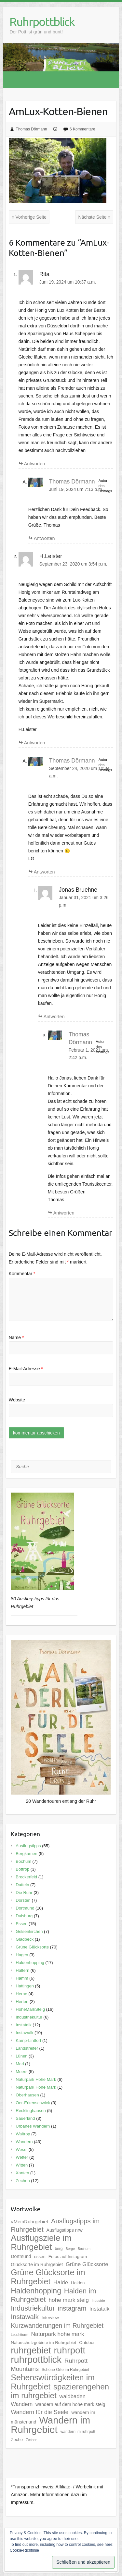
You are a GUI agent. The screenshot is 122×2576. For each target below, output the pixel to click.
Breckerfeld (26, 1876)
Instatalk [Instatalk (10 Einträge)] (99, 2309)
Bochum (23, 1861)
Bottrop (22, 1869)
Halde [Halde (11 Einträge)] (60, 2282)
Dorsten (23, 1900)
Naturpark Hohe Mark (36, 2079)
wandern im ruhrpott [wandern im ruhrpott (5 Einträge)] (78, 2431)
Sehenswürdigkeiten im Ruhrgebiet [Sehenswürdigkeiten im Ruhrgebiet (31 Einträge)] (53, 2382)
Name (16, 1337)
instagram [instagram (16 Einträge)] (72, 2308)
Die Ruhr (24, 1892)
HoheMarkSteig (30, 2009)
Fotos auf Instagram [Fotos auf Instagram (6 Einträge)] (67, 2256)
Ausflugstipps (28, 1845)
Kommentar (22, 1273)
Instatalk (23, 2024)
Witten (22, 2165)
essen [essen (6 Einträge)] (39, 2256)
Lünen (21, 2056)
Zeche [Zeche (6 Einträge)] (17, 2439)
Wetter (22, 2157)
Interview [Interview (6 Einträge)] (50, 2317)
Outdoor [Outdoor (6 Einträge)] (87, 2342)
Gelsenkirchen (29, 1931)
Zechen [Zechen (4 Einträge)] (31, 2440)
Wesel (21, 2149)
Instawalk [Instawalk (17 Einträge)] (25, 2316)
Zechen (23, 2180)
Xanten (22, 2172)
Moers (21, 2071)
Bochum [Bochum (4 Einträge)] (84, 2249)
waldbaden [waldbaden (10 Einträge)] (73, 2396)
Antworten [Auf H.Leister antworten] (34, 742)
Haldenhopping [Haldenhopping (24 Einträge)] (36, 2291)
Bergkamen (26, 1853)
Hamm (22, 1978)
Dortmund (25, 1908)
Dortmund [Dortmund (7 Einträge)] (21, 2256)
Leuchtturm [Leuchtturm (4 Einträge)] (19, 2335)
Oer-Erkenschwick (33, 2102)
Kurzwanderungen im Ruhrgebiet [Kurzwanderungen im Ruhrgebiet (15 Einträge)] (57, 2325)
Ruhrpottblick (42, 21)
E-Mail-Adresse (26, 1368)
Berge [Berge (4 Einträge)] (70, 2249)
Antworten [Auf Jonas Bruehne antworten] (54, 1016)
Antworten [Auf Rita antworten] (34, 463)
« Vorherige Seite (29, 217)
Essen (21, 1923)
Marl (20, 2063)
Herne (21, 1993)
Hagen (22, 1954)
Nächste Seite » (94, 217)
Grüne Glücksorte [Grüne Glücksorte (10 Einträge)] (87, 2264)
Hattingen (25, 1986)
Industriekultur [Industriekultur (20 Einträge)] (33, 2308)
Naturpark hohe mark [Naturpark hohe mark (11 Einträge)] (57, 2334)
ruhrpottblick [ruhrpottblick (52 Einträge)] (36, 2359)
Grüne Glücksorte (32, 1947)
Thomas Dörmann (31, 129)
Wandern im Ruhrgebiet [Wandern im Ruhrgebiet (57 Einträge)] (50, 2425)
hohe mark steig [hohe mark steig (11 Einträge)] (68, 2300)
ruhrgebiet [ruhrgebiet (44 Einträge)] (31, 2350)
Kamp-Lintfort (28, 2040)
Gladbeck (25, 1939)
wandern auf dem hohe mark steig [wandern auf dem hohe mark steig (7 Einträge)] (70, 2404)
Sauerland (25, 2118)
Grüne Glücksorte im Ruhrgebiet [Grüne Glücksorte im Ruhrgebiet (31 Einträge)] (48, 2277)
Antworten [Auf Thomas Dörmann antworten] (44, 538)
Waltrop (23, 2133)
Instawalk (24, 2032)
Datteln (22, 1884)
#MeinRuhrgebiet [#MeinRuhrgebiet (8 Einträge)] (29, 2221)
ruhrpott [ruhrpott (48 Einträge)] (69, 2350)
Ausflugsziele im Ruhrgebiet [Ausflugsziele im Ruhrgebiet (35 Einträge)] (41, 2242)
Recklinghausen (31, 2110)
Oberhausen (27, 2095)
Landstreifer (27, 2048)
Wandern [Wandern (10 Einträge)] (22, 2404)
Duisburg (24, 1915)
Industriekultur (29, 2017)
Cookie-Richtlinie (24, 2550)
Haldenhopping (30, 1962)
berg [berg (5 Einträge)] (58, 2248)
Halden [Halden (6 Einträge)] (78, 2282)
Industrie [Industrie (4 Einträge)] (98, 2300)
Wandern (24, 2141)
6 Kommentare (82, 129)
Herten (22, 2001)
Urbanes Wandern (33, 2126)
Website (17, 1399)
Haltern (22, 1970)
